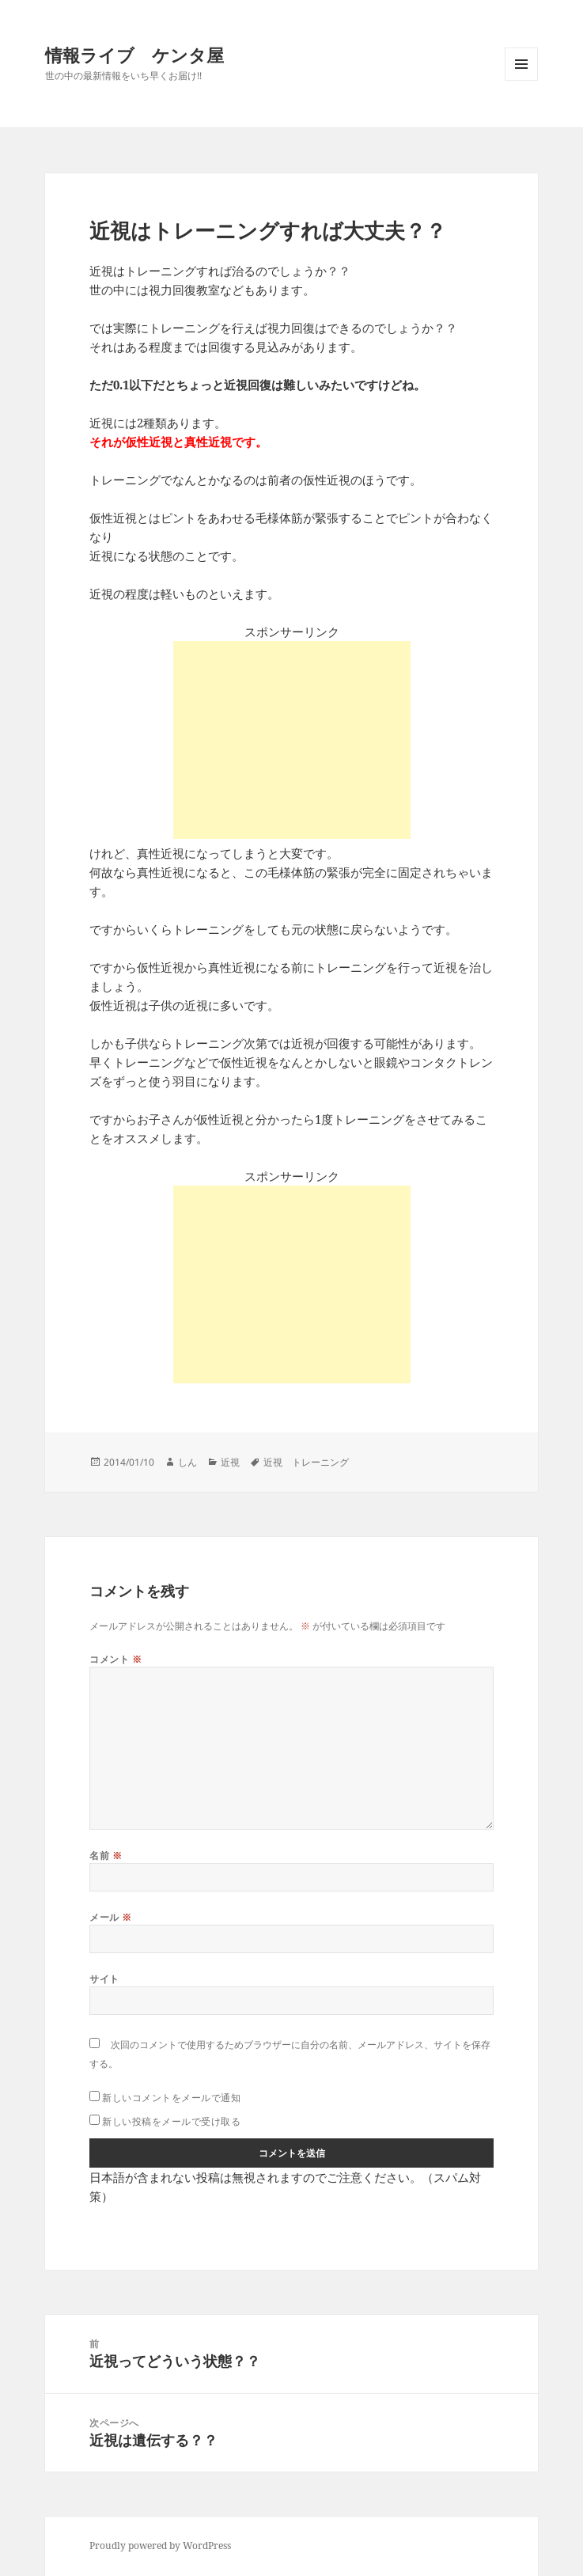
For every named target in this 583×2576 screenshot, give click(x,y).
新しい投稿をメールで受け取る (171, 2121)
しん (187, 1462)
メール (110, 1917)
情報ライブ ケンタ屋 (134, 54)
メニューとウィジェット (521, 80)
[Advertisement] (292, 740)
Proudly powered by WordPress (160, 2545)
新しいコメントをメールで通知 (171, 2097)
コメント (115, 1659)
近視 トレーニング (306, 1462)
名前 (105, 1855)
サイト (104, 1979)
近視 (230, 1462)
